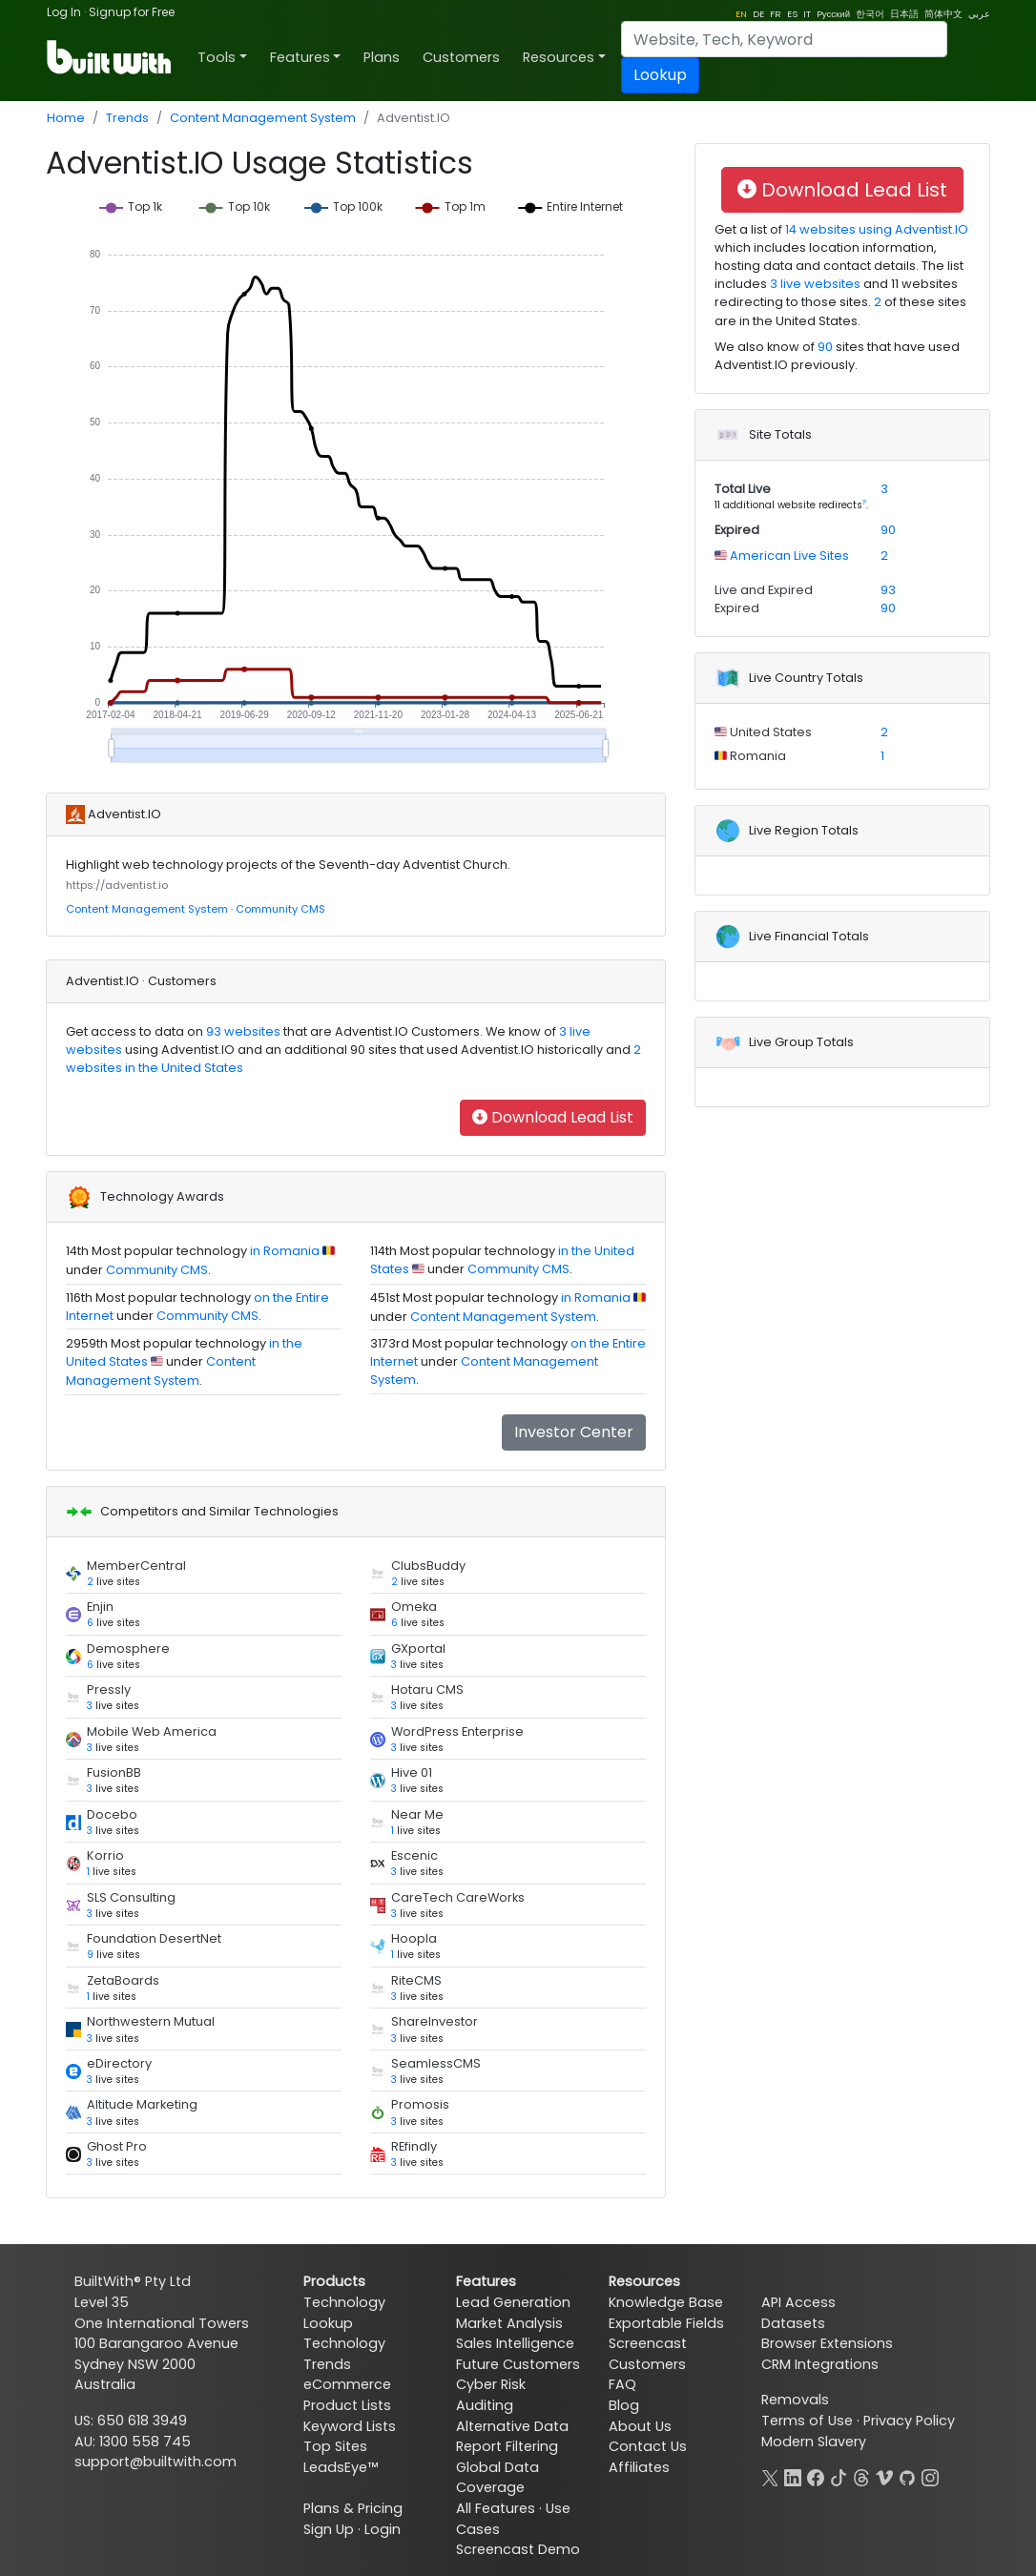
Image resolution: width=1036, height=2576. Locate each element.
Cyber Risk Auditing (491, 2395)
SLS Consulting (131, 1897)
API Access (798, 2302)
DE (758, 14)
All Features (495, 2508)
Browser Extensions (827, 2343)
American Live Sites (788, 555)
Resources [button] (558, 57)
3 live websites (815, 284)
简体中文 (943, 14)
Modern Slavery (813, 2441)
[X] (769, 2475)
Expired (737, 530)
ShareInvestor (434, 2021)
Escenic (414, 1855)
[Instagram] (930, 2475)
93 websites (241, 1031)
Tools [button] (216, 57)
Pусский (833, 14)
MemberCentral (136, 1565)
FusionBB (114, 1772)
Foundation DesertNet (154, 1938)
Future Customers (518, 2364)
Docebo (112, 1814)
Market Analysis (509, 2323)
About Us (640, 2426)
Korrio (105, 1855)
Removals (795, 2399)
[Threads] (861, 2475)
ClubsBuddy (428, 1565)
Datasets (793, 2323)
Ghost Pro (117, 2146)
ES (792, 14)
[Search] (784, 39)
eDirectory (119, 2063)
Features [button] (300, 57)
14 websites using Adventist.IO (875, 229)
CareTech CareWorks (458, 1897)
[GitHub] (907, 2475)
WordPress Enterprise (457, 1731)
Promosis (420, 2104)
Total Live (743, 489)
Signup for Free (132, 12)
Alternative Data (512, 2426)
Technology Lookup (344, 2313)
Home (66, 118)
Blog (624, 2405)
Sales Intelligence (515, 2343)
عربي (979, 14)
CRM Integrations (820, 2364)
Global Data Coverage (497, 2478)
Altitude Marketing (142, 2104)
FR (775, 14)
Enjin (100, 1606)
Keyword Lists (349, 2426)
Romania (756, 756)
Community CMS (280, 909)
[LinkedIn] (792, 2475)
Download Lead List (552, 1117)
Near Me (417, 1814)
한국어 (870, 14)
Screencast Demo (518, 2549)
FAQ (622, 2384)
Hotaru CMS (427, 1689)
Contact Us (648, 2446)
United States (769, 732)
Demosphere (128, 1648)
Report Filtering (507, 2446)
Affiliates (639, 2467)
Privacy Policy (909, 2420)
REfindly (414, 2146)
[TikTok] (838, 2475)
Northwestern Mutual (151, 2021)
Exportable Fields (666, 2323)
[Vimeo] (884, 2475)
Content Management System (263, 118)
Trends (127, 118)
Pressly (109, 1689)
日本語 (904, 14)
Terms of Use (807, 2420)
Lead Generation (513, 2302)
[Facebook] (815, 2475)
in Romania (285, 1251)
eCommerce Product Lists (347, 2395)
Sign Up (328, 2529)
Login (382, 2529)
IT (807, 14)
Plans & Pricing (353, 2508)
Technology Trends (344, 2354)
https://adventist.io (117, 885)
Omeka (414, 1606)
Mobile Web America (152, 1731)
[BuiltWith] (110, 57)
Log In (64, 12)
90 (825, 347)
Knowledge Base (666, 2302)
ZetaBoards (123, 1980)
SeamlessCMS (436, 2063)
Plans (381, 57)
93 (888, 590)
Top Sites (335, 2446)
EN (741, 14)
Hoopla (414, 1938)
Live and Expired (764, 590)
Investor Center (573, 1432)
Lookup (660, 75)
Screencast (648, 2343)
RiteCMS (416, 1980)
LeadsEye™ (340, 2467)
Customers (461, 57)
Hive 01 (411, 1772)
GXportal (418, 1648)
